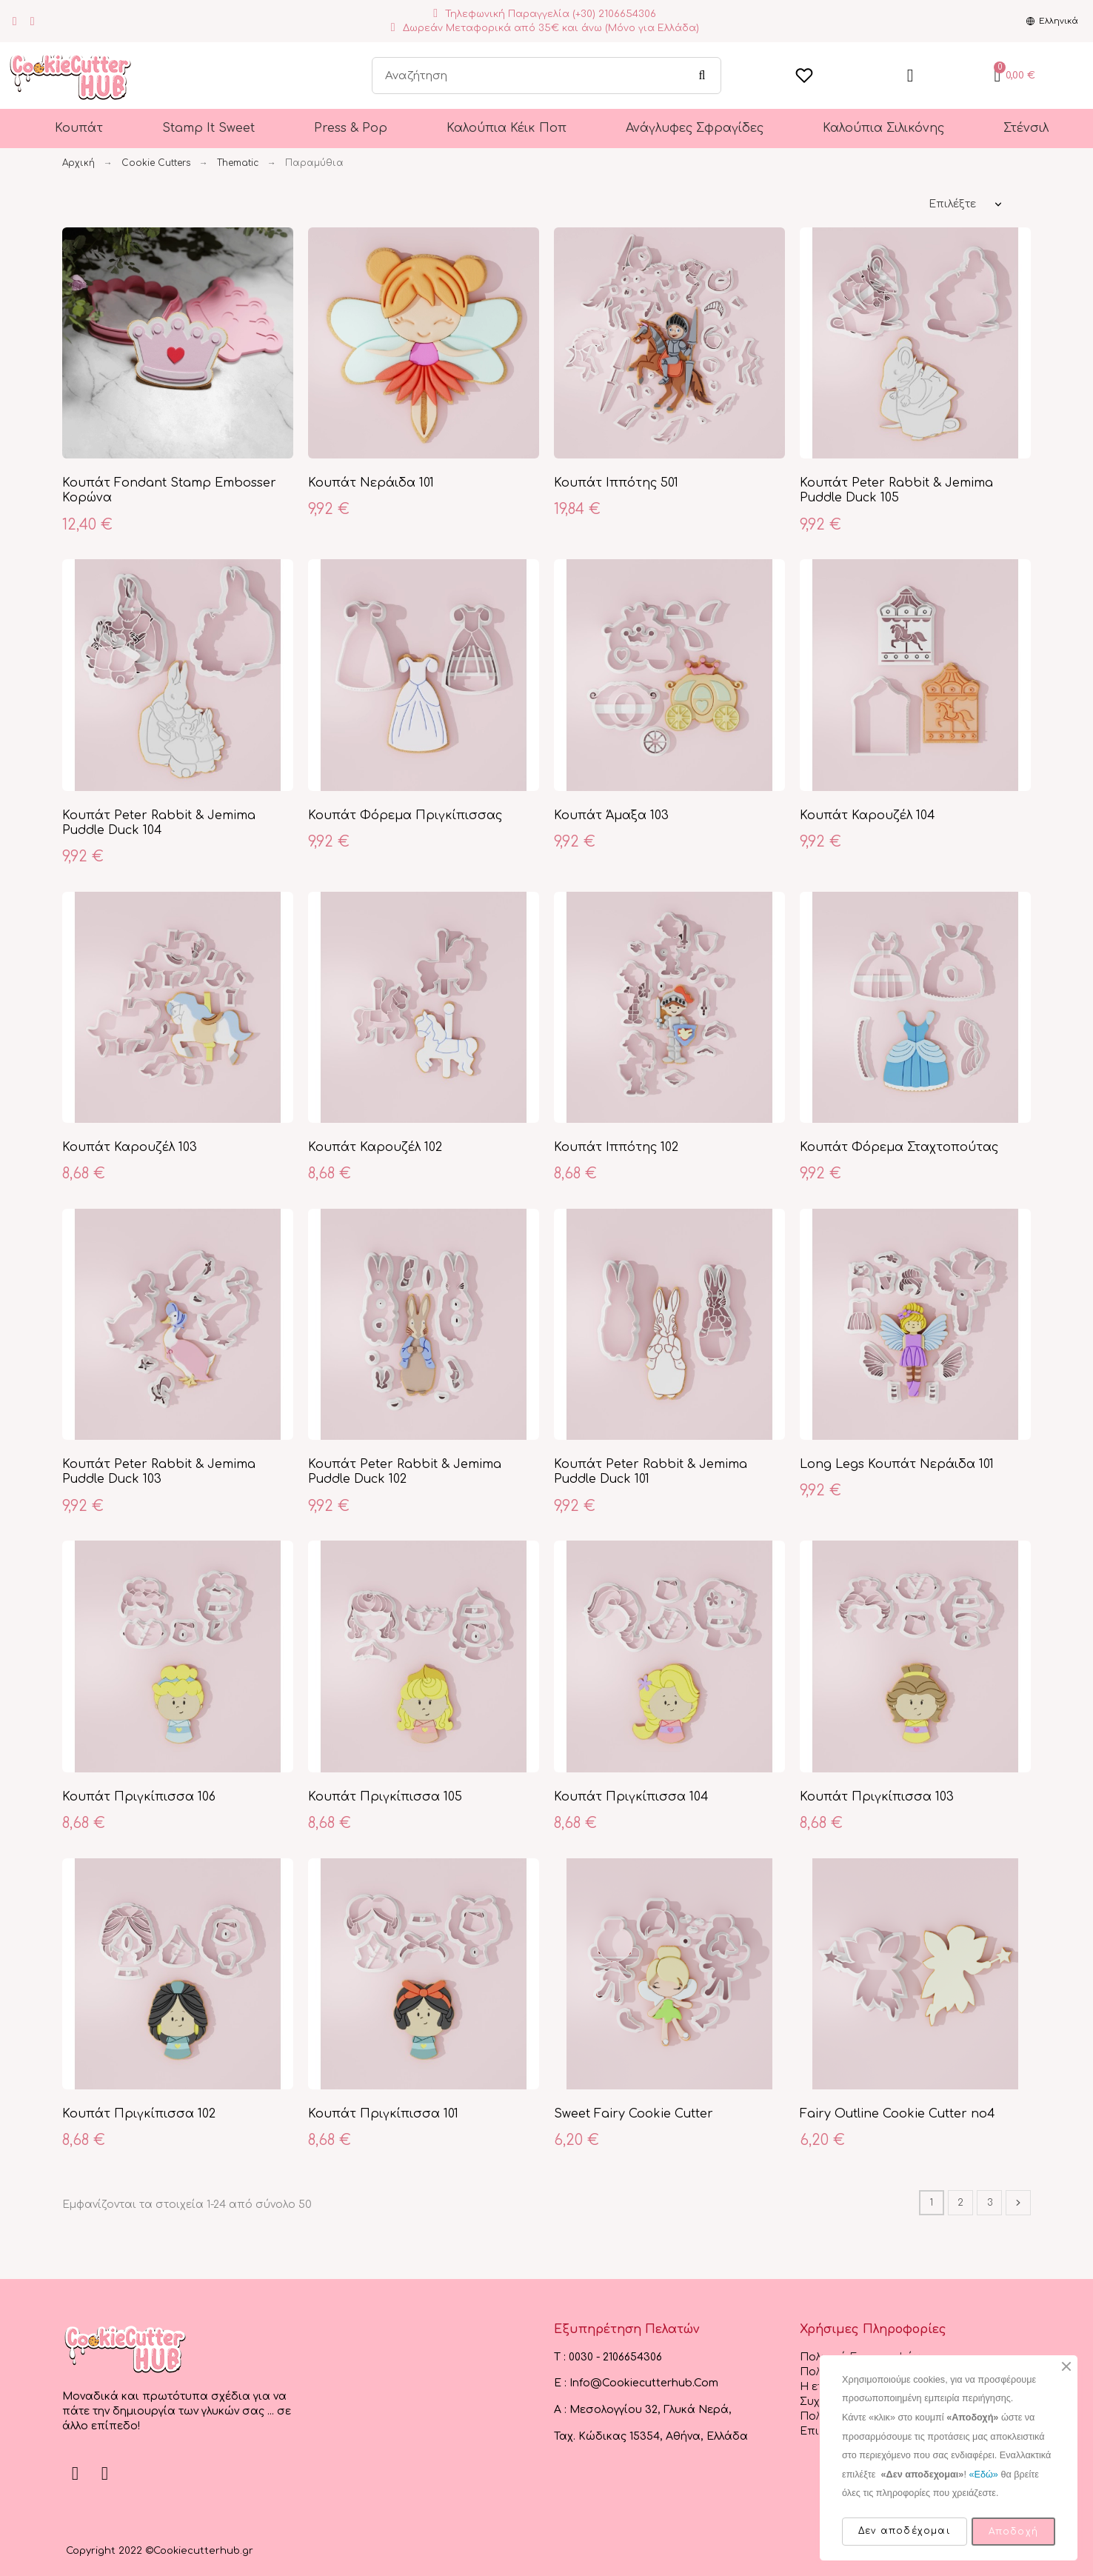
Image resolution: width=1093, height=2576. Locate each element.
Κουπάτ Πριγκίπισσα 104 (631, 1796)
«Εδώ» (983, 2474)
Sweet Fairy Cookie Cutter (633, 2113)
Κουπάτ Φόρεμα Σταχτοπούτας (899, 1147)
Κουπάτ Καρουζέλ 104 (867, 815)
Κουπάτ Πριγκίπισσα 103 (877, 1796)
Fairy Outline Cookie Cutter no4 (897, 2113)
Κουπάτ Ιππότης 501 (616, 483)
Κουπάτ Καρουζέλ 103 (129, 1147)
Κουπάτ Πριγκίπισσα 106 (138, 1796)
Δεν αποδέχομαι (904, 2531)
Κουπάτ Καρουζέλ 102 (375, 1147)
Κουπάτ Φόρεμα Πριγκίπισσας (405, 815)
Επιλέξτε (952, 204)
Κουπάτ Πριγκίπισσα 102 (138, 2113)
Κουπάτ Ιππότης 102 (616, 1147)
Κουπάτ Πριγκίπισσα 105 (385, 1796)
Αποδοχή (1013, 2531)
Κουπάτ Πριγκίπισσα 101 (383, 2113)
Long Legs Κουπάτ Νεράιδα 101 (897, 1464)
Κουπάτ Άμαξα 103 (611, 815)
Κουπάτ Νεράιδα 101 (371, 483)
